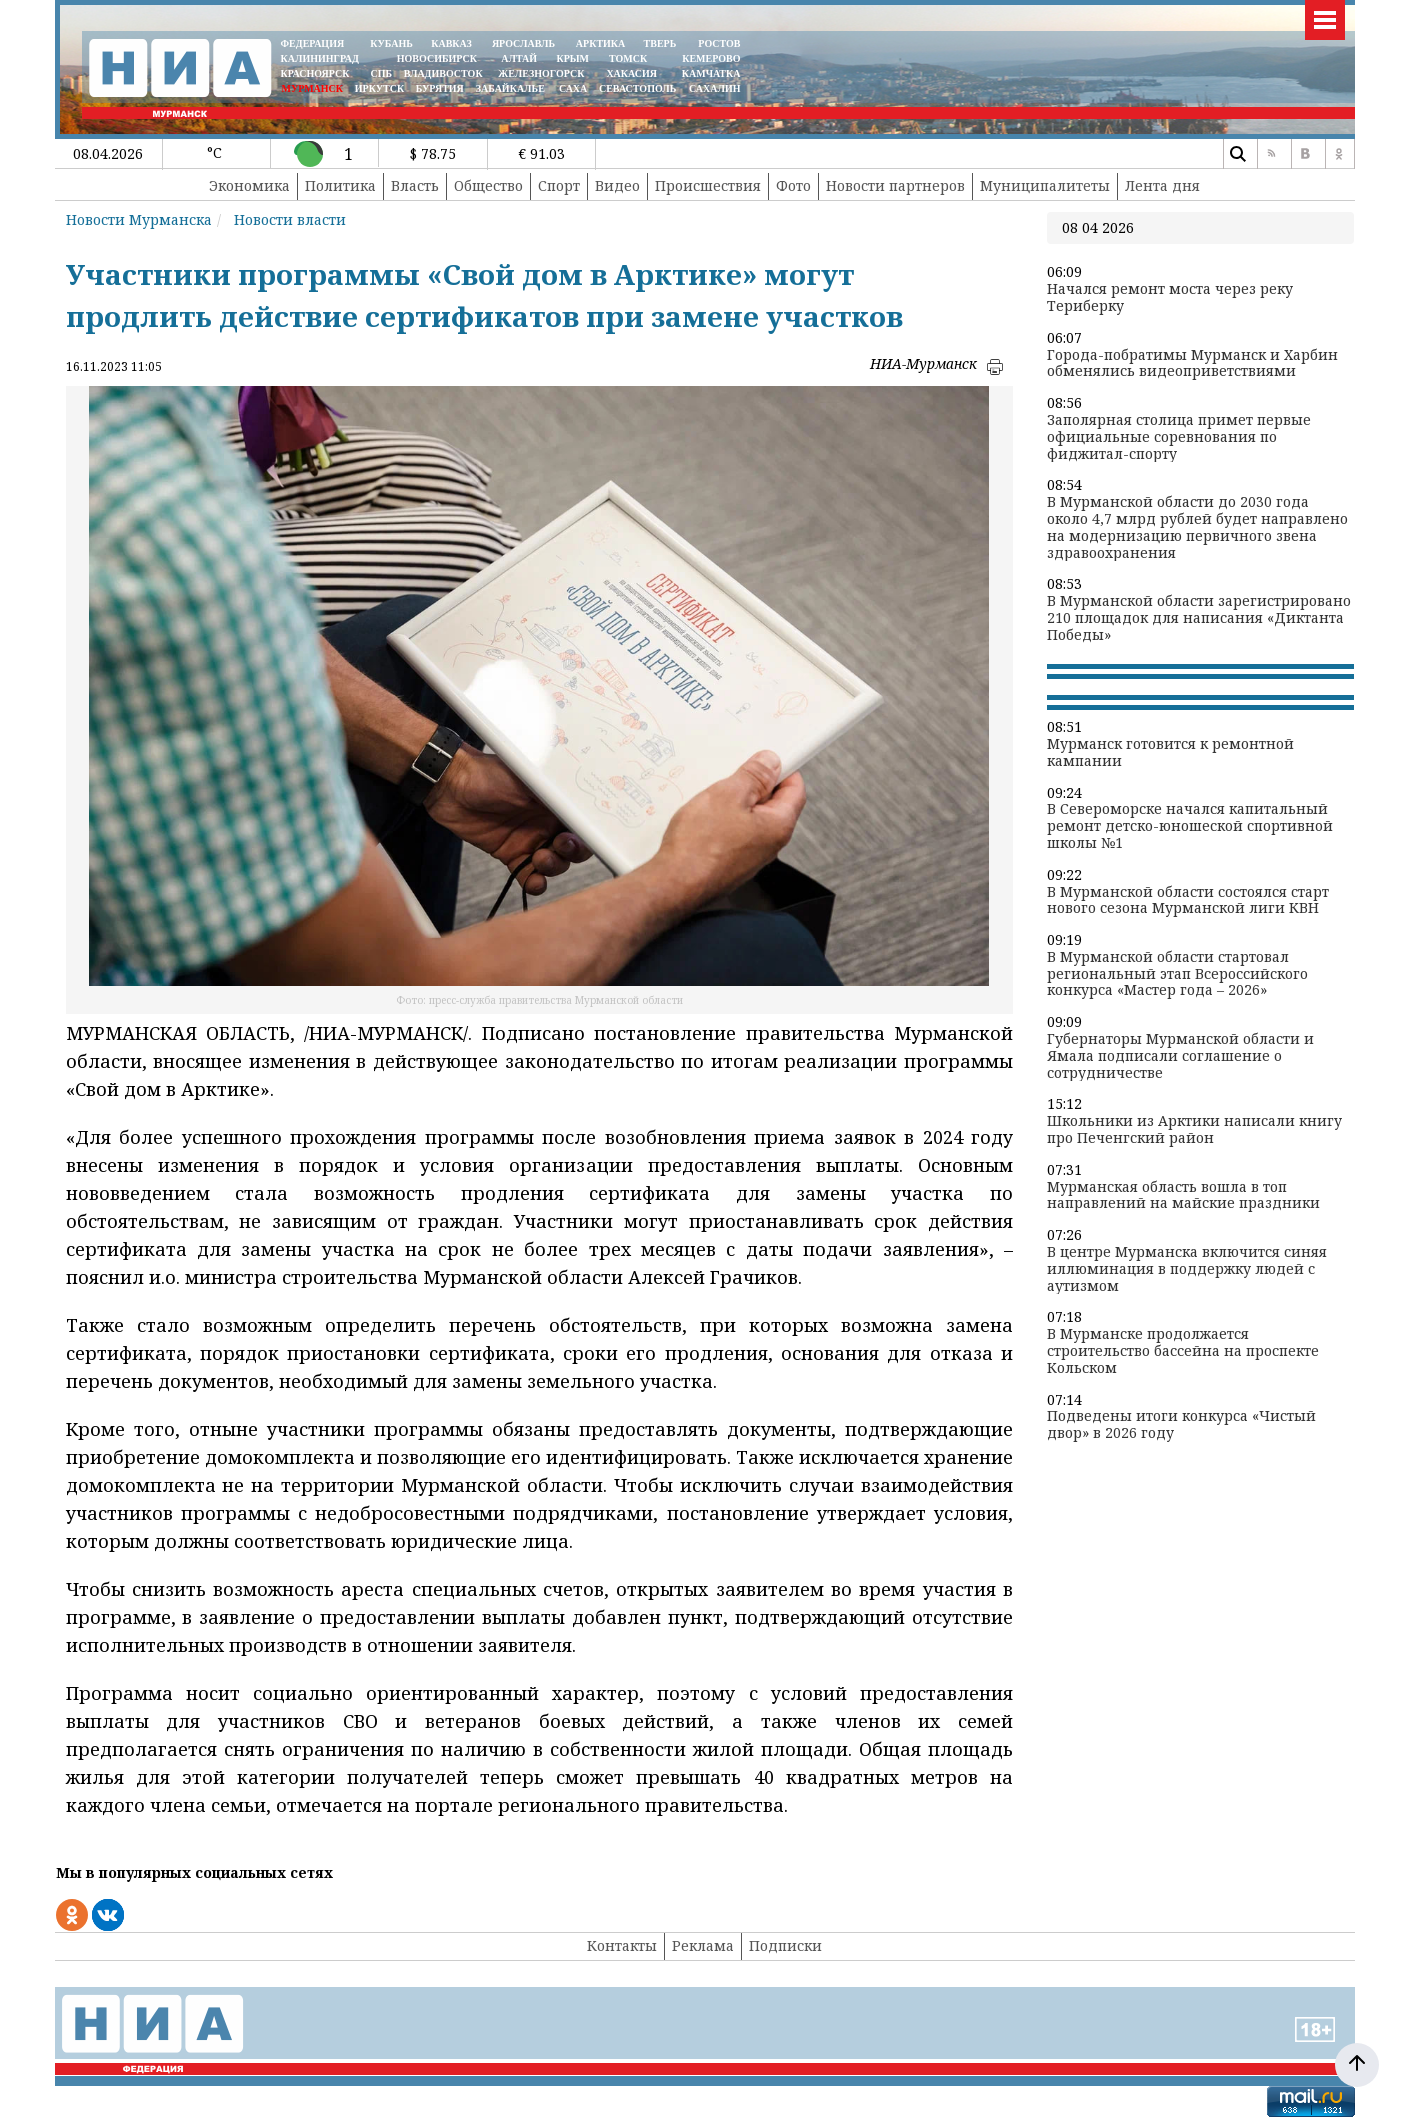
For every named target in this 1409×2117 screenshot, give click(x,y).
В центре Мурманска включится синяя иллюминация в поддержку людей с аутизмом (1187, 1269)
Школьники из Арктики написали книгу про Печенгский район (1194, 1130)
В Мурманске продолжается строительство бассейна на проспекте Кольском (1183, 1351)
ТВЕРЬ (660, 43)
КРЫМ (572, 58)
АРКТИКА (601, 43)
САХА (573, 88)
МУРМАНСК (312, 88)
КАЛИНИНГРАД (320, 58)
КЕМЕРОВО (711, 58)
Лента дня (1162, 185)
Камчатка (709, 73)
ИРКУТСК (379, 88)
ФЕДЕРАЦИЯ (313, 43)
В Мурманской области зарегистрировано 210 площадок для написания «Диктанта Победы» (1199, 618)
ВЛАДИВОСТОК (443, 73)
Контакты (622, 1945)
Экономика (249, 185)
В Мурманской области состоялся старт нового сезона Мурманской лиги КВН (1188, 901)
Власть (415, 185)
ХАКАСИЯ (630, 73)
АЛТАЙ (519, 58)
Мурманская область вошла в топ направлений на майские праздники (1183, 1196)
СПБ (381, 73)
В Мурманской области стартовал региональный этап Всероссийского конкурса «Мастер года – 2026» (1177, 974)
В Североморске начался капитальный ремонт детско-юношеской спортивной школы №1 (1190, 826)
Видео (617, 185)
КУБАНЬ (391, 43)
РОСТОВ (719, 43)
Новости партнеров (895, 185)
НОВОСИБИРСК (437, 58)
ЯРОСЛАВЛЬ (523, 43)
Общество (488, 185)
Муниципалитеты (1045, 185)
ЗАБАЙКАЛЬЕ (512, 88)
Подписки (785, 1945)
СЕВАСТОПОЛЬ (637, 88)
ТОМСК (630, 58)
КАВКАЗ (451, 43)
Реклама (703, 1945)
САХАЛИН (714, 88)
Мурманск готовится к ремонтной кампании (1170, 753)
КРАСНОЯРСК (315, 73)
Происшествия (708, 185)
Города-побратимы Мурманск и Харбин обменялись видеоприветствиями (1192, 364)
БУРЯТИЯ (440, 88)
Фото (793, 185)
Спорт (559, 185)
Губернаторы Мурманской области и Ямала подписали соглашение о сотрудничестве (1180, 1056)
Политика (340, 185)
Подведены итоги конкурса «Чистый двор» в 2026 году (1181, 1425)
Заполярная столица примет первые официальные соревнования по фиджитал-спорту (1179, 437)
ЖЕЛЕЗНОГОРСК (541, 73)
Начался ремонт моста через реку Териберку (1170, 298)
